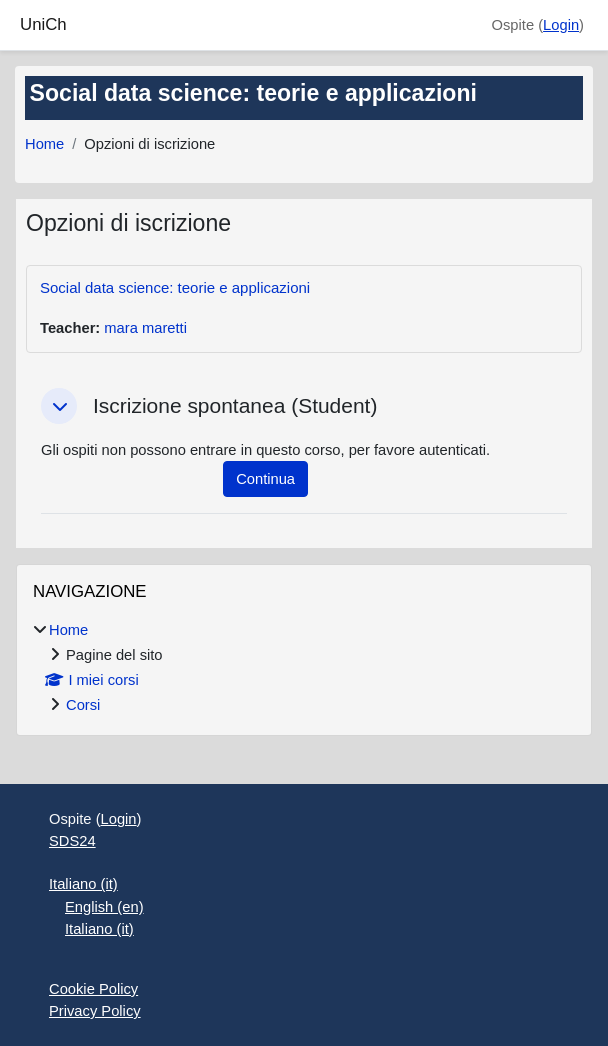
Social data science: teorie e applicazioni (175, 287)
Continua (265, 479)
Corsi (83, 705)
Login (561, 25)
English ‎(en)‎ (104, 907)
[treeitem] (304, 667)
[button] (59, 406)
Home (44, 144)
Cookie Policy (93, 989)
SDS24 (72, 841)
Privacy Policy (95, 1011)
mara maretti (145, 328)
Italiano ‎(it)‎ (83, 884)
